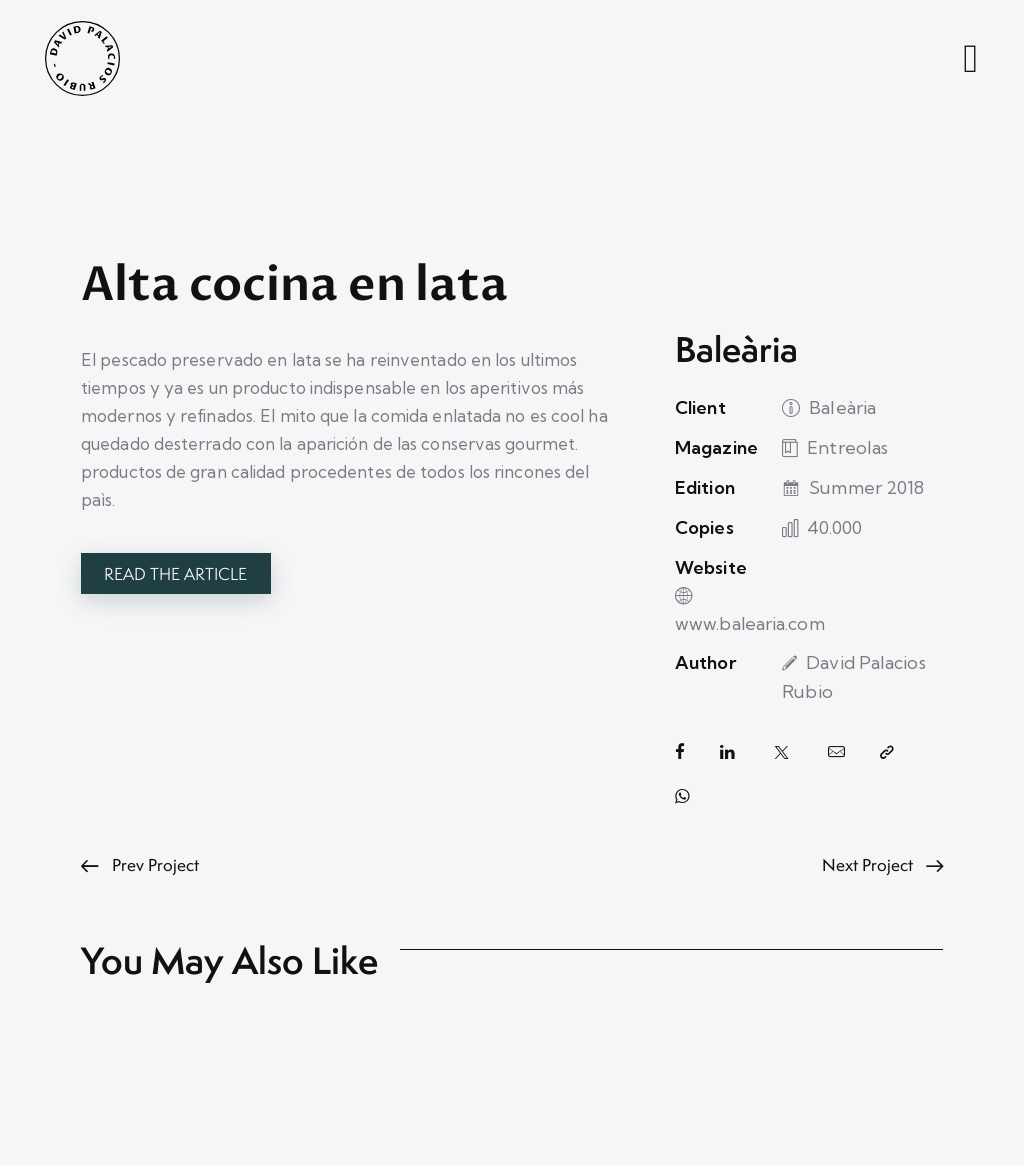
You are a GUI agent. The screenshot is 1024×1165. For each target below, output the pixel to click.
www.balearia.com (857, 581)
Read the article (175, 574)
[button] (887, 725)
